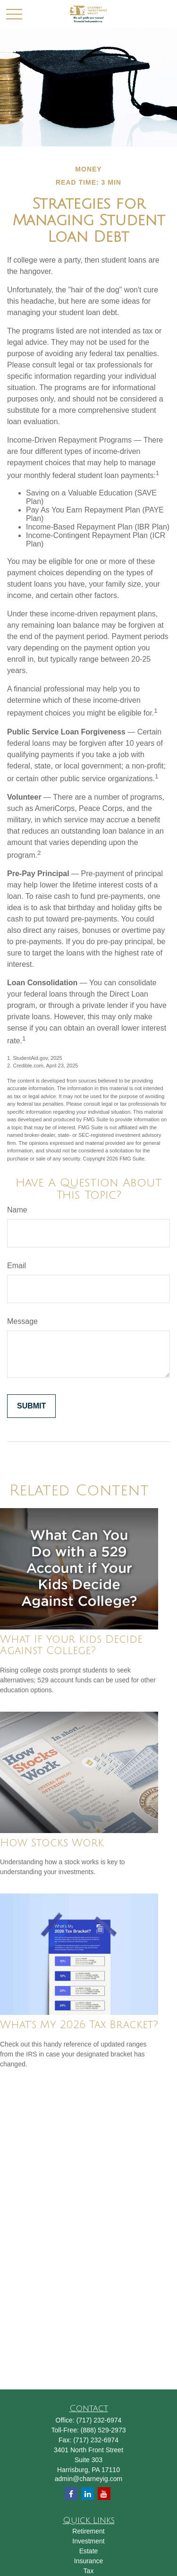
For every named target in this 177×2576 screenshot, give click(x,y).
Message (22, 1321)
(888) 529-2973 (103, 2430)
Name (17, 1210)
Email (16, 1266)
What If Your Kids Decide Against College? (71, 1645)
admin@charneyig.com (88, 2478)
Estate (88, 2551)
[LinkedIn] (87, 2493)
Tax (89, 2571)
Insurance (88, 2561)
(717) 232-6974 (99, 2420)
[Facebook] (71, 2493)
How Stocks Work (52, 1843)
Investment (88, 2541)
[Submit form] (31, 1406)
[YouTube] (104, 2493)
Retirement (88, 2531)
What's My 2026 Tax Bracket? (79, 2024)
